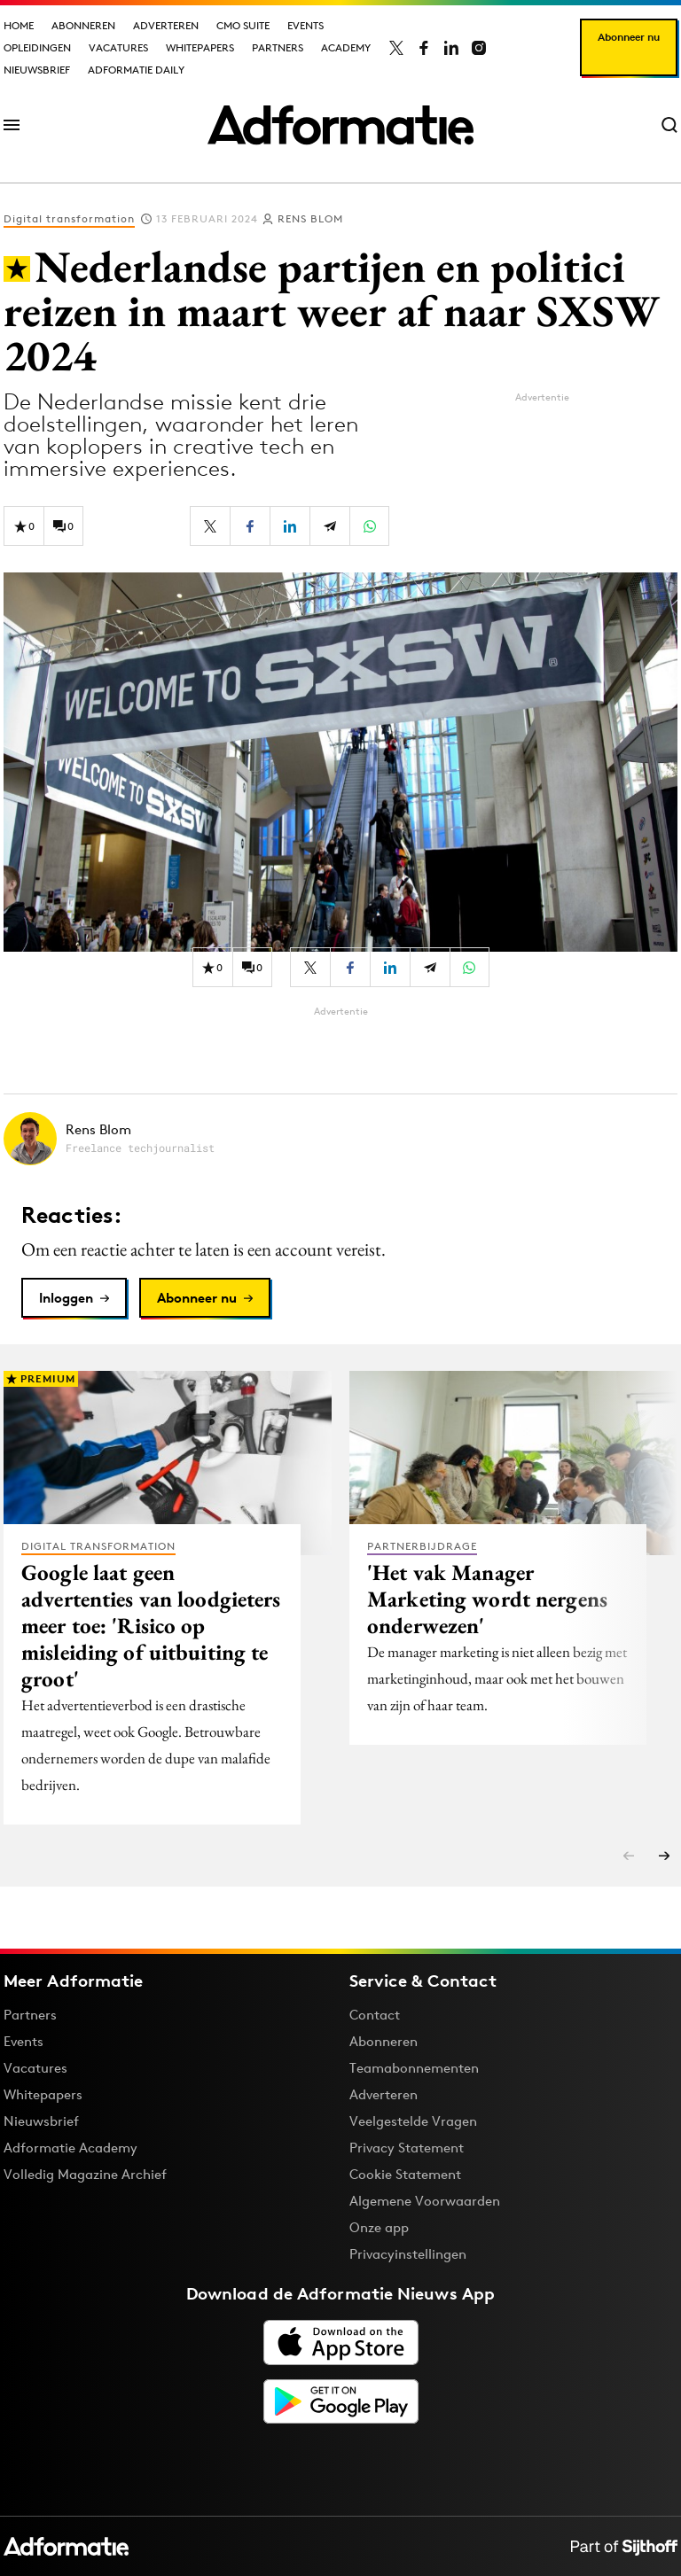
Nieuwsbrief (37, 69)
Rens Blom (310, 218)
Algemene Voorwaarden (424, 2200)
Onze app (379, 2227)
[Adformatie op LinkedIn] (451, 48)
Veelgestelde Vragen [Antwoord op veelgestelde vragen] (413, 2121)
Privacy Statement (406, 2147)
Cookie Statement (405, 2174)
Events (305, 25)
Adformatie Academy (70, 2147)
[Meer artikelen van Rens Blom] (340, 1138)
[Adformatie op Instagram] (479, 48)
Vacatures (118, 47)
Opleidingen (37, 47)
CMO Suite (243, 25)
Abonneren (83, 25)
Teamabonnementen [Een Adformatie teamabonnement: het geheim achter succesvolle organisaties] (414, 2067)
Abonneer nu (629, 36)
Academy (346, 47)
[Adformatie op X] (396, 48)
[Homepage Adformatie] (340, 125)
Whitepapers (200, 47)
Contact (374, 2014)
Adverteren (166, 25)
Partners (277, 47)
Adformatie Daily (136, 69)
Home (19, 25)
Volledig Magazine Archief (85, 2174)
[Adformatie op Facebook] (424, 48)
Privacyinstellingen (407, 2254)
